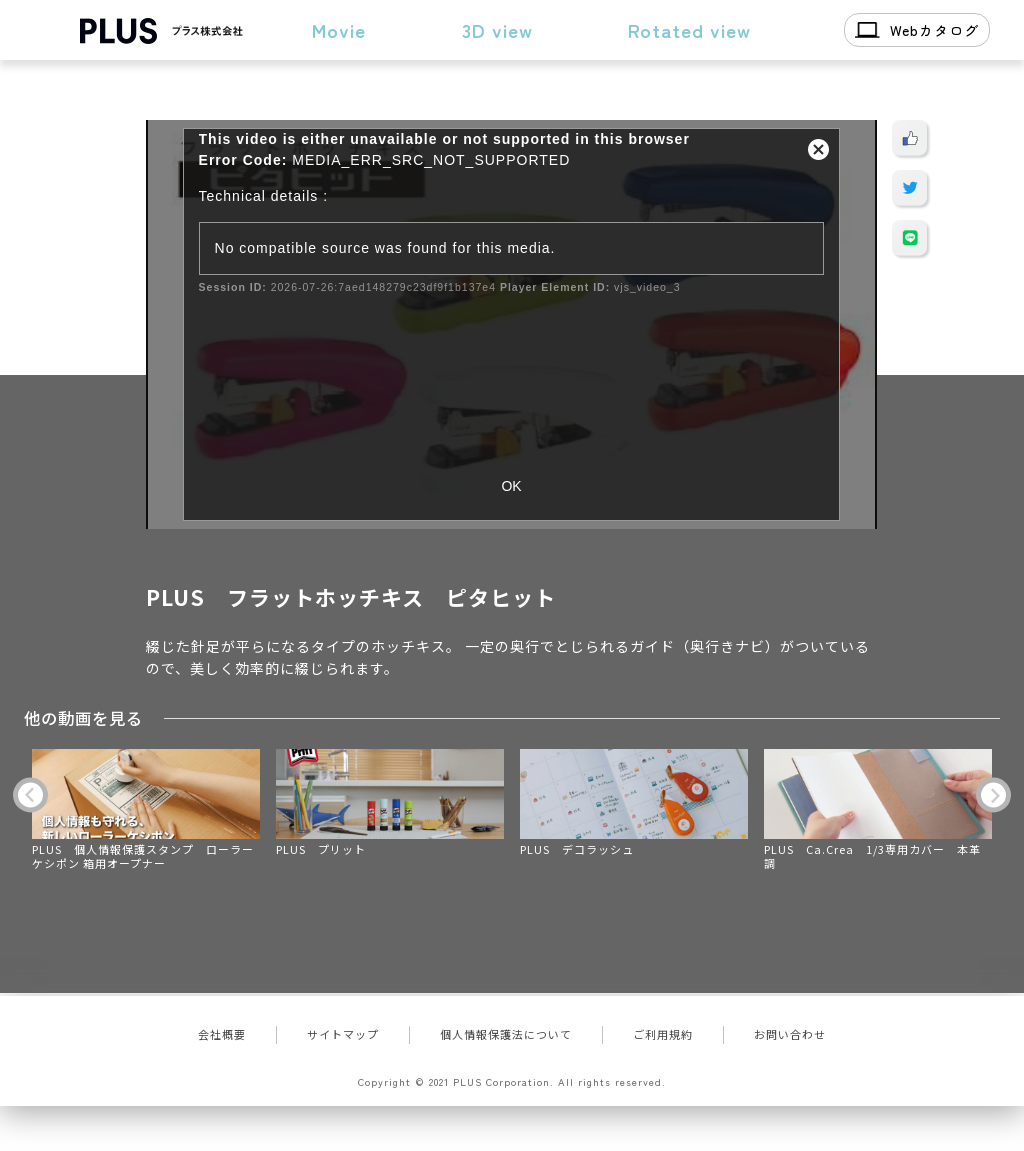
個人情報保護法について (506, 1034)
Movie (339, 29)
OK (511, 486)
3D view (497, 29)
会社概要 (222, 1034)
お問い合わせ (790, 1034)
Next (993, 794)
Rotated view (689, 29)
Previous (30, 794)
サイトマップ (343, 1034)
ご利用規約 (663, 1034)
